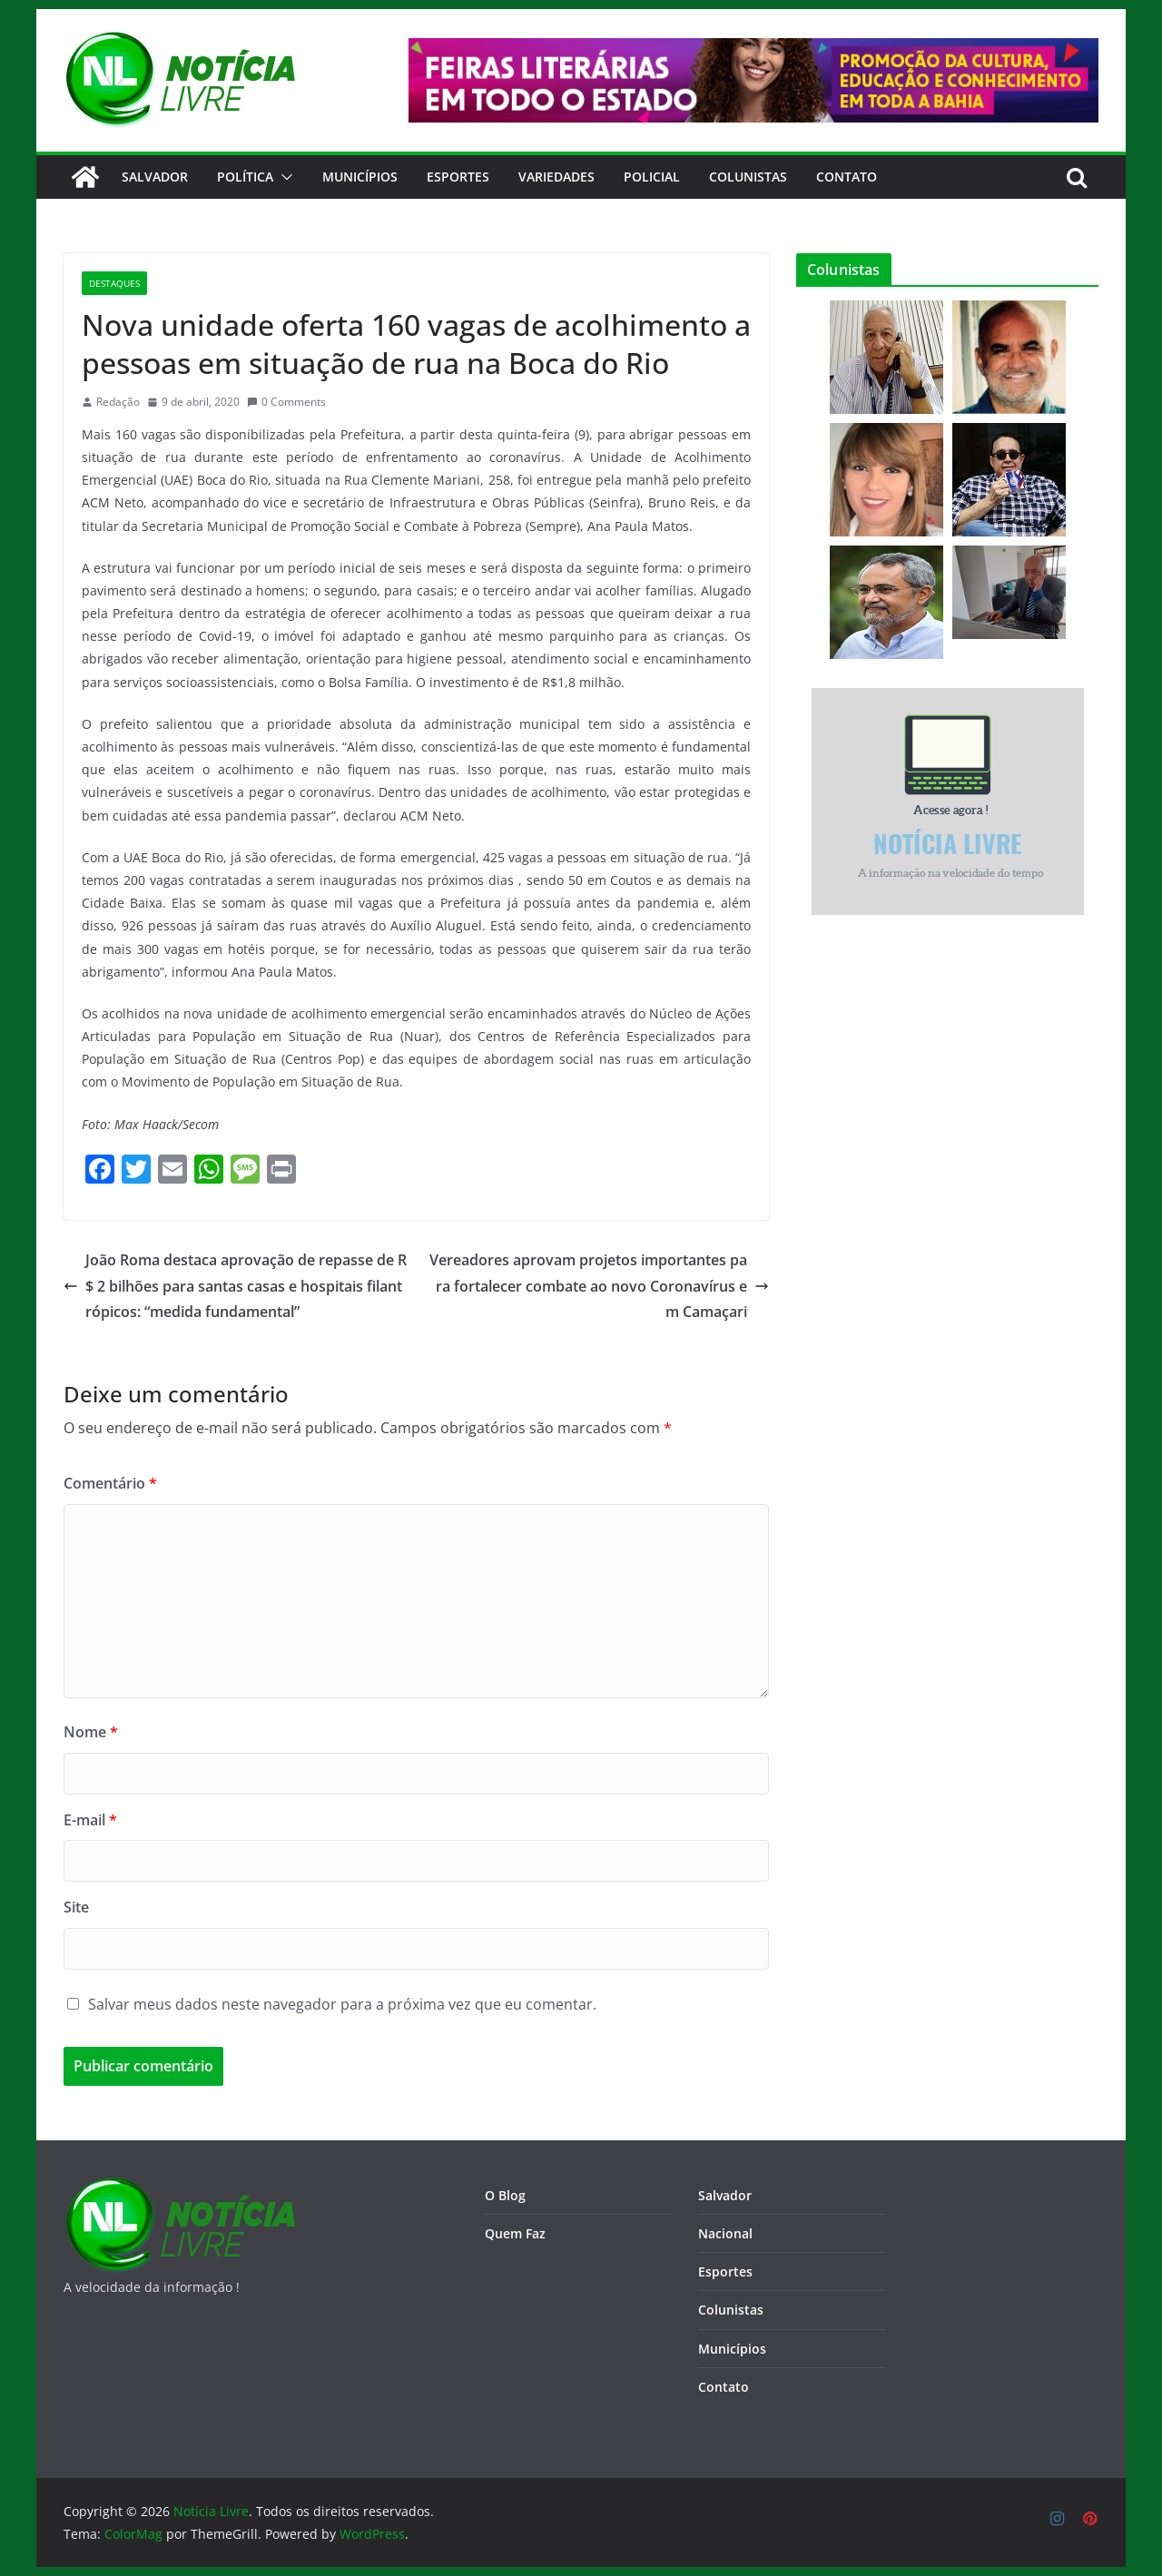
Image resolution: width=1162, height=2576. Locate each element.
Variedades (556, 176)
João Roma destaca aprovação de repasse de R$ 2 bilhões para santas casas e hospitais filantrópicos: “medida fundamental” (235, 1286)
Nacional (725, 2233)
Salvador (155, 176)
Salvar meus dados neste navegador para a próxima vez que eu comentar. (342, 2004)
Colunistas (748, 176)
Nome (91, 1732)
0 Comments (286, 401)
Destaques (114, 283)
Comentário (110, 1483)
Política (245, 176)
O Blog (505, 2195)
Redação (118, 401)
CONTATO (846, 176)
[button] (283, 177)
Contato (723, 2386)
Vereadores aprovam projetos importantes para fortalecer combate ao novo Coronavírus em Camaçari (599, 1286)
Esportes (458, 176)
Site (76, 1907)
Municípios (360, 176)
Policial (652, 176)
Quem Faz (515, 2233)
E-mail (90, 1820)
